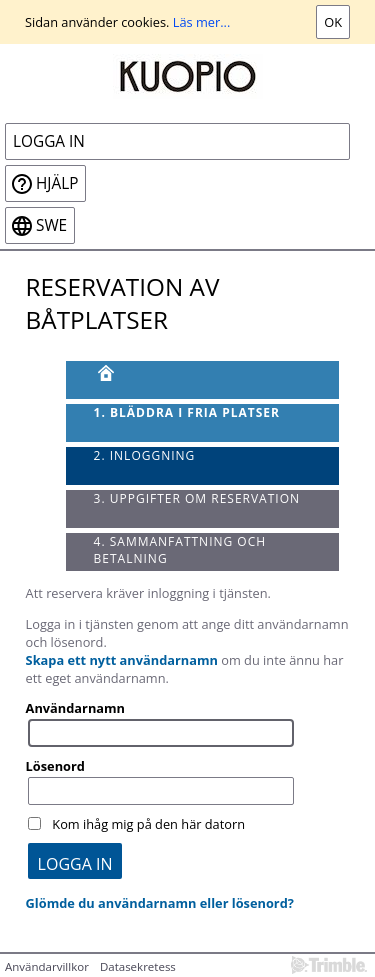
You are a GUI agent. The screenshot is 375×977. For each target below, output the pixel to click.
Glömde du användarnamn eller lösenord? (160, 903)
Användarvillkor (47, 966)
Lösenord (55, 766)
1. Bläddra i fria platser (187, 412)
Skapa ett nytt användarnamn (122, 660)
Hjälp (57, 183)
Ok (333, 22)
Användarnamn (75, 708)
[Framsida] (203, 380)
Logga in (49, 141)
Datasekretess (138, 966)
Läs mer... (202, 22)
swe (51, 225)
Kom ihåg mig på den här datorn (148, 824)
